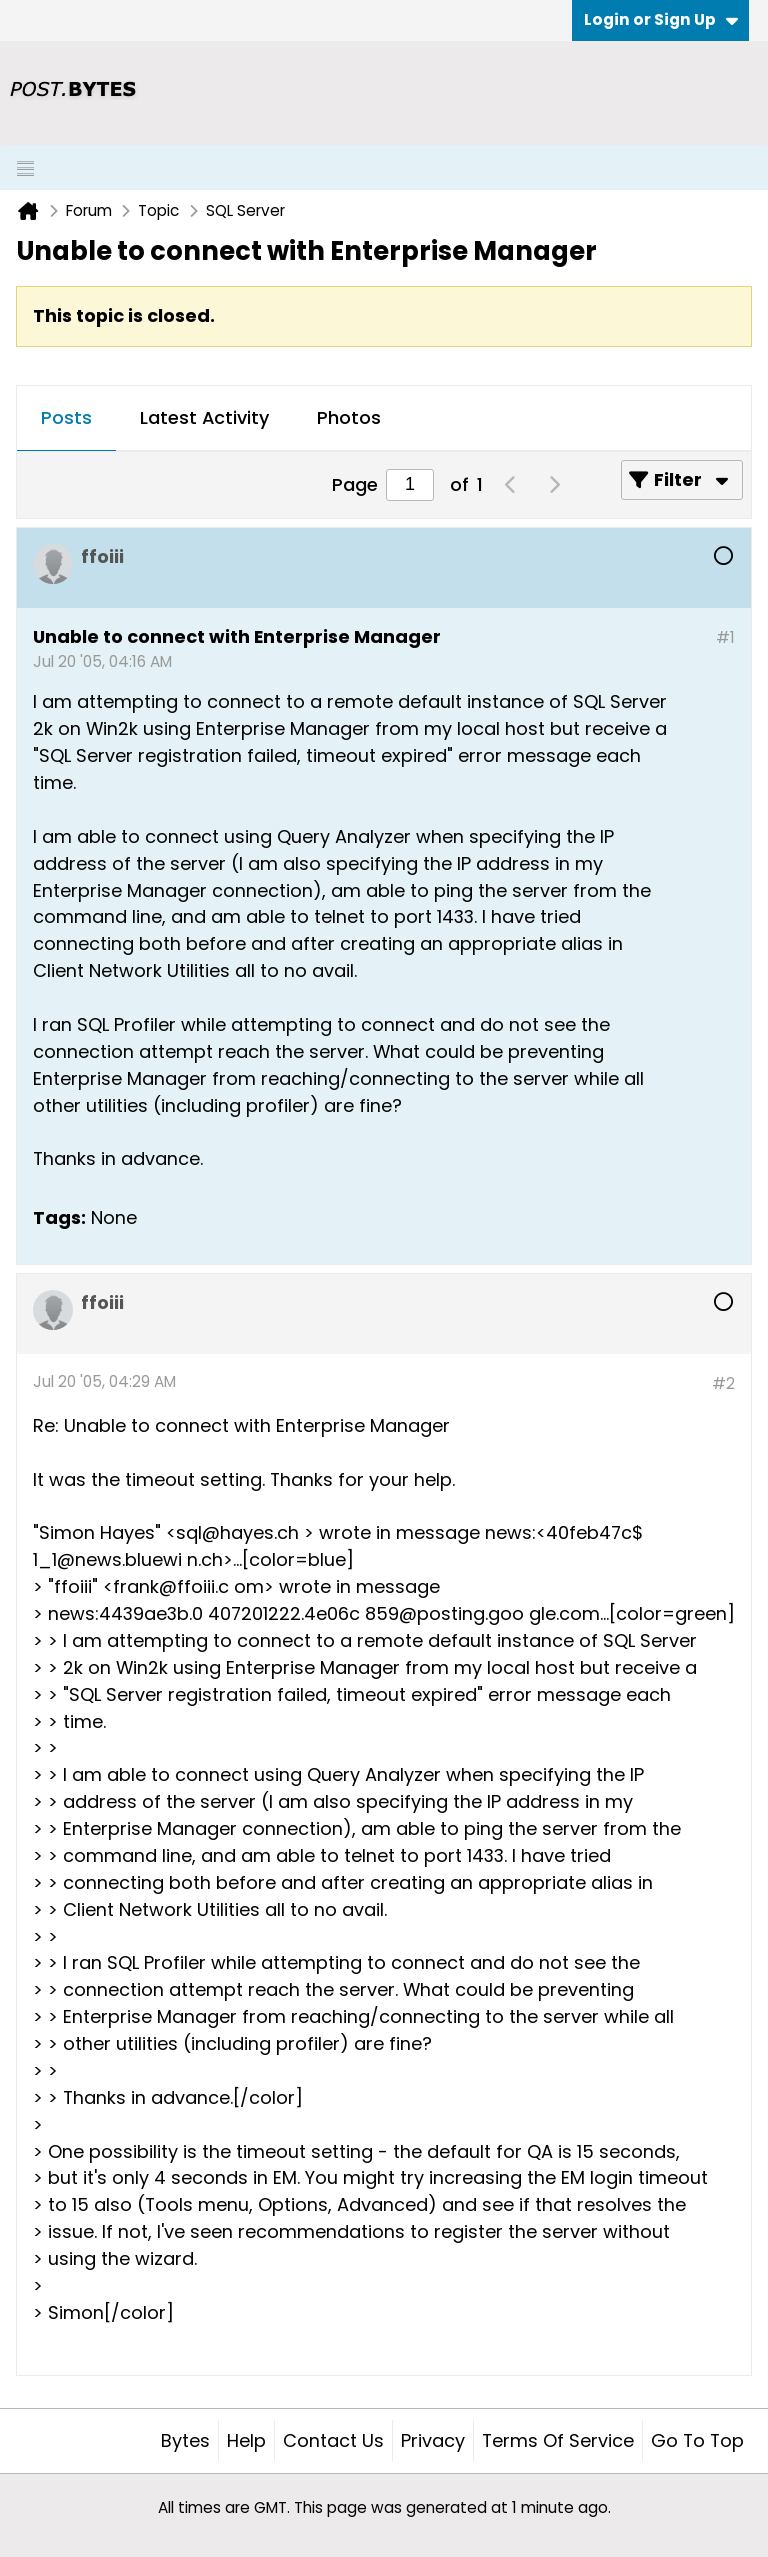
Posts (66, 417)
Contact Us (333, 2440)
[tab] (66, 419)
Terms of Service (558, 2440)
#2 (723, 1383)
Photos (349, 417)
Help (246, 2440)
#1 (725, 637)
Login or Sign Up (661, 19)
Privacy (433, 2440)
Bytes (185, 2440)
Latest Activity (204, 417)
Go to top (697, 2440)
